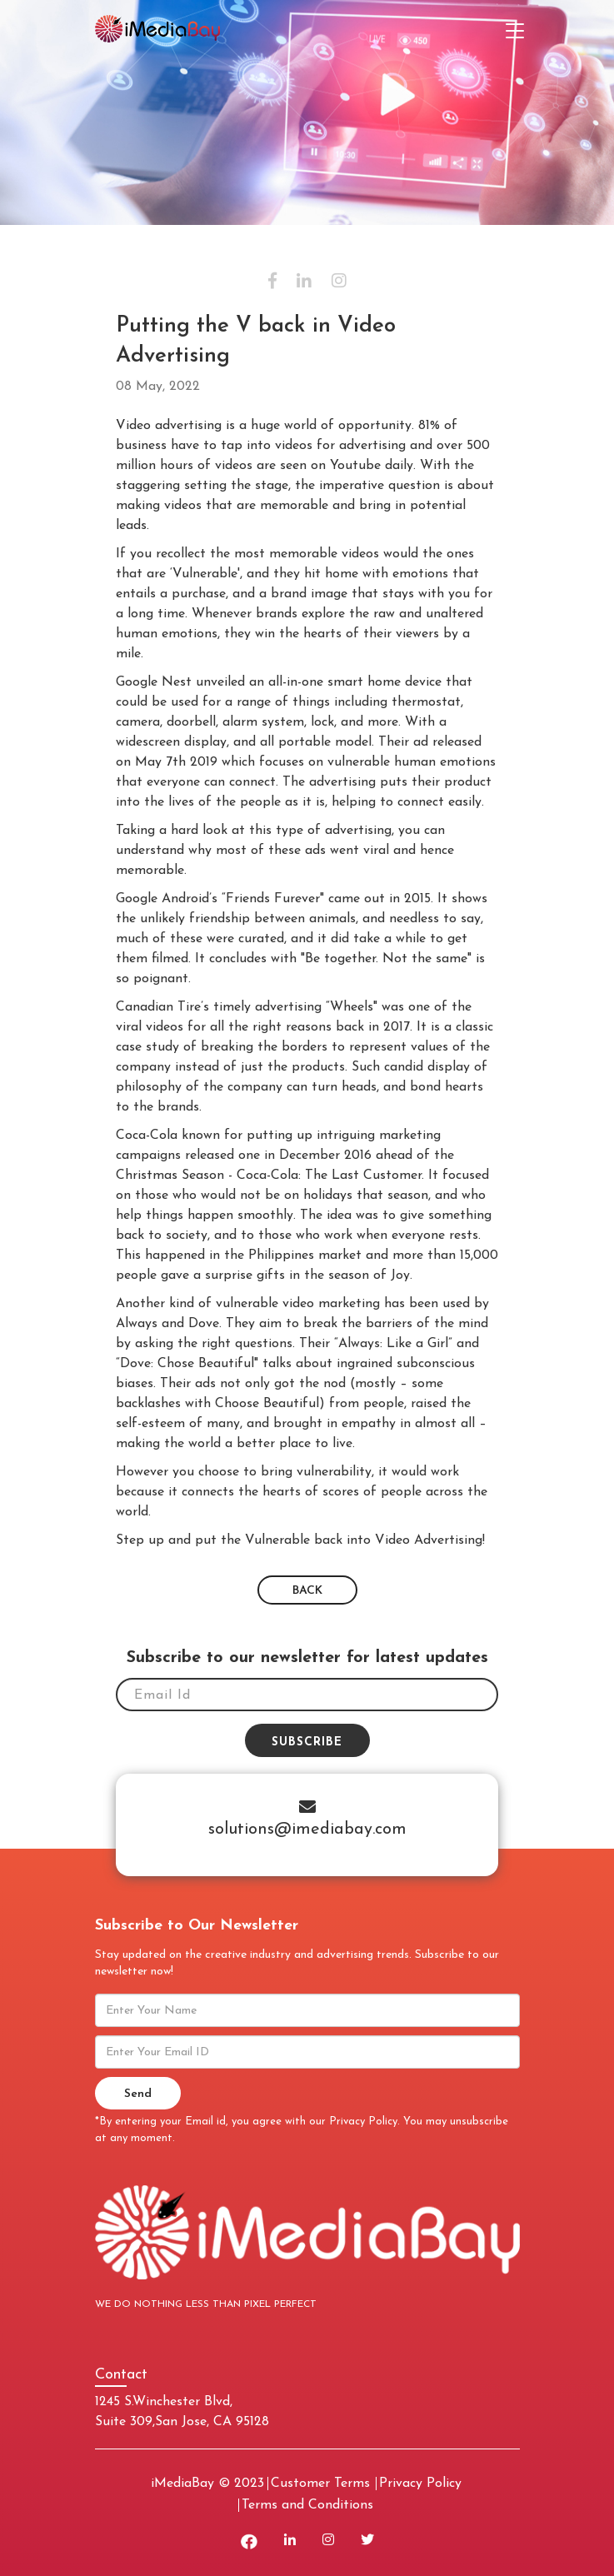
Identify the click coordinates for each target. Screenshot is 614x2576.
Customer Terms (320, 2483)
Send (138, 2094)
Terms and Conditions (307, 2505)
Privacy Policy (363, 2121)
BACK (307, 1591)
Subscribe (307, 1742)
